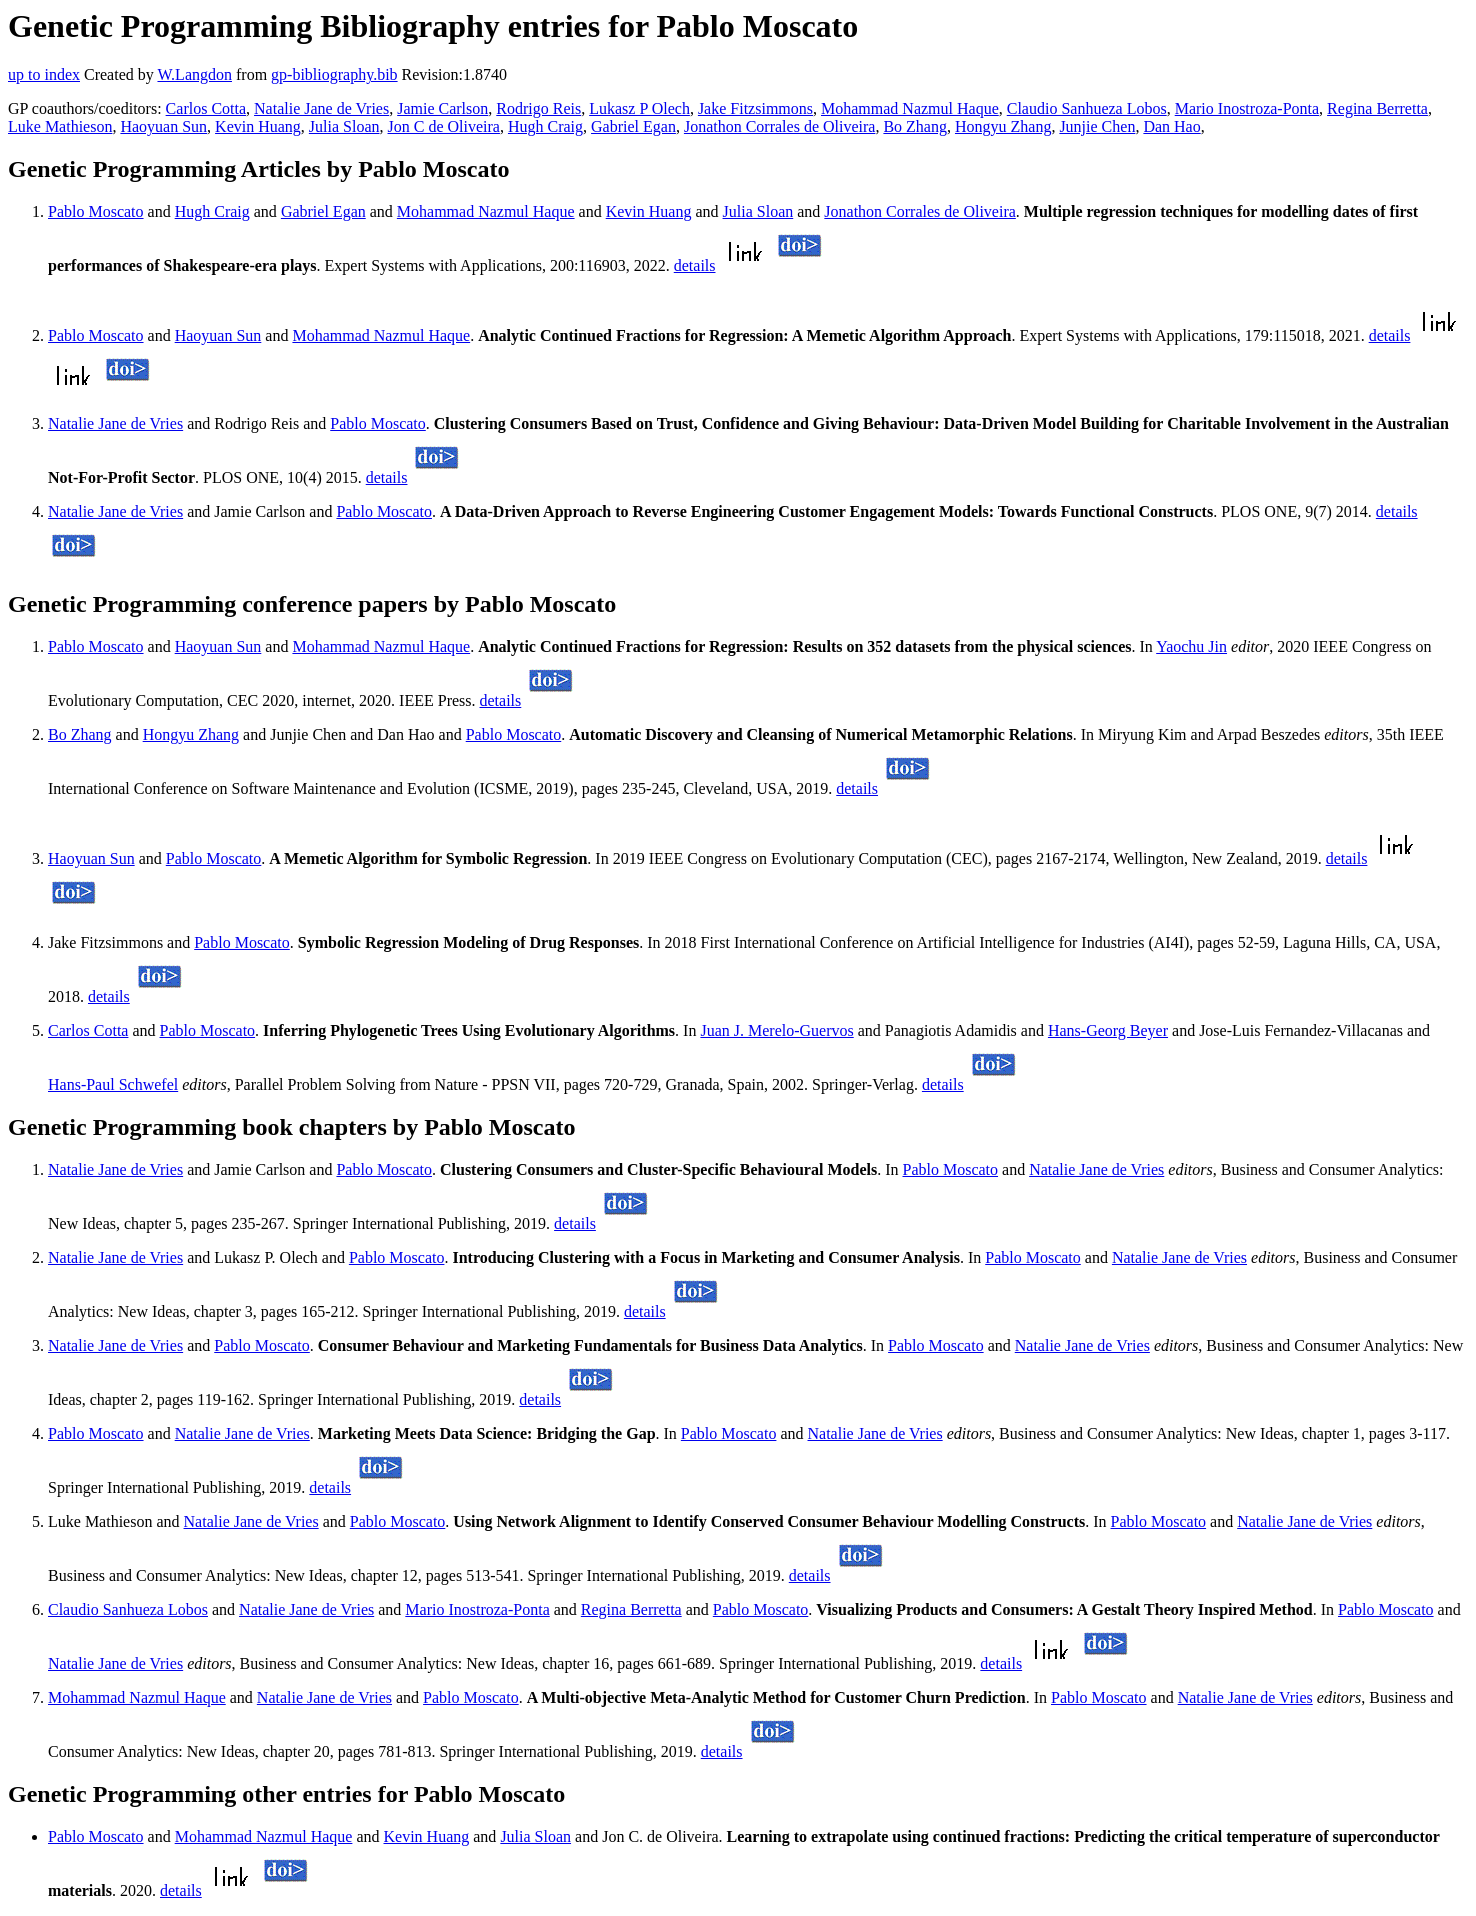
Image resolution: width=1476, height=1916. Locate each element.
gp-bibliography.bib (334, 74)
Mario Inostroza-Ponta (1247, 108)
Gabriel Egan (633, 126)
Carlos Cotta (206, 108)
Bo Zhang (915, 126)
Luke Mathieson (60, 126)
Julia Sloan (344, 126)
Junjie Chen (1097, 126)
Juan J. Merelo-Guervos (776, 1030)
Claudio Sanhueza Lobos (1087, 108)
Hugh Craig (545, 126)
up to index (44, 74)
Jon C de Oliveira (444, 126)
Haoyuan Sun (163, 126)
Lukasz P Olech (639, 108)
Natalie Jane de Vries (321, 108)
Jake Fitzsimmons (755, 108)
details (695, 265)
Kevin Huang (258, 126)
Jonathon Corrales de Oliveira (780, 126)
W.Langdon (194, 74)
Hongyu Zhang (1003, 126)
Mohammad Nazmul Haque (910, 108)
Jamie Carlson (442, 108)
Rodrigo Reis (538, 108)
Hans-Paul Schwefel (113, 1084)
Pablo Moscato (96, 211)
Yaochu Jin (1191, 646)
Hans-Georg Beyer (1108, 1030)
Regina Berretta (1377, 108)
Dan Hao (1171, 126)
